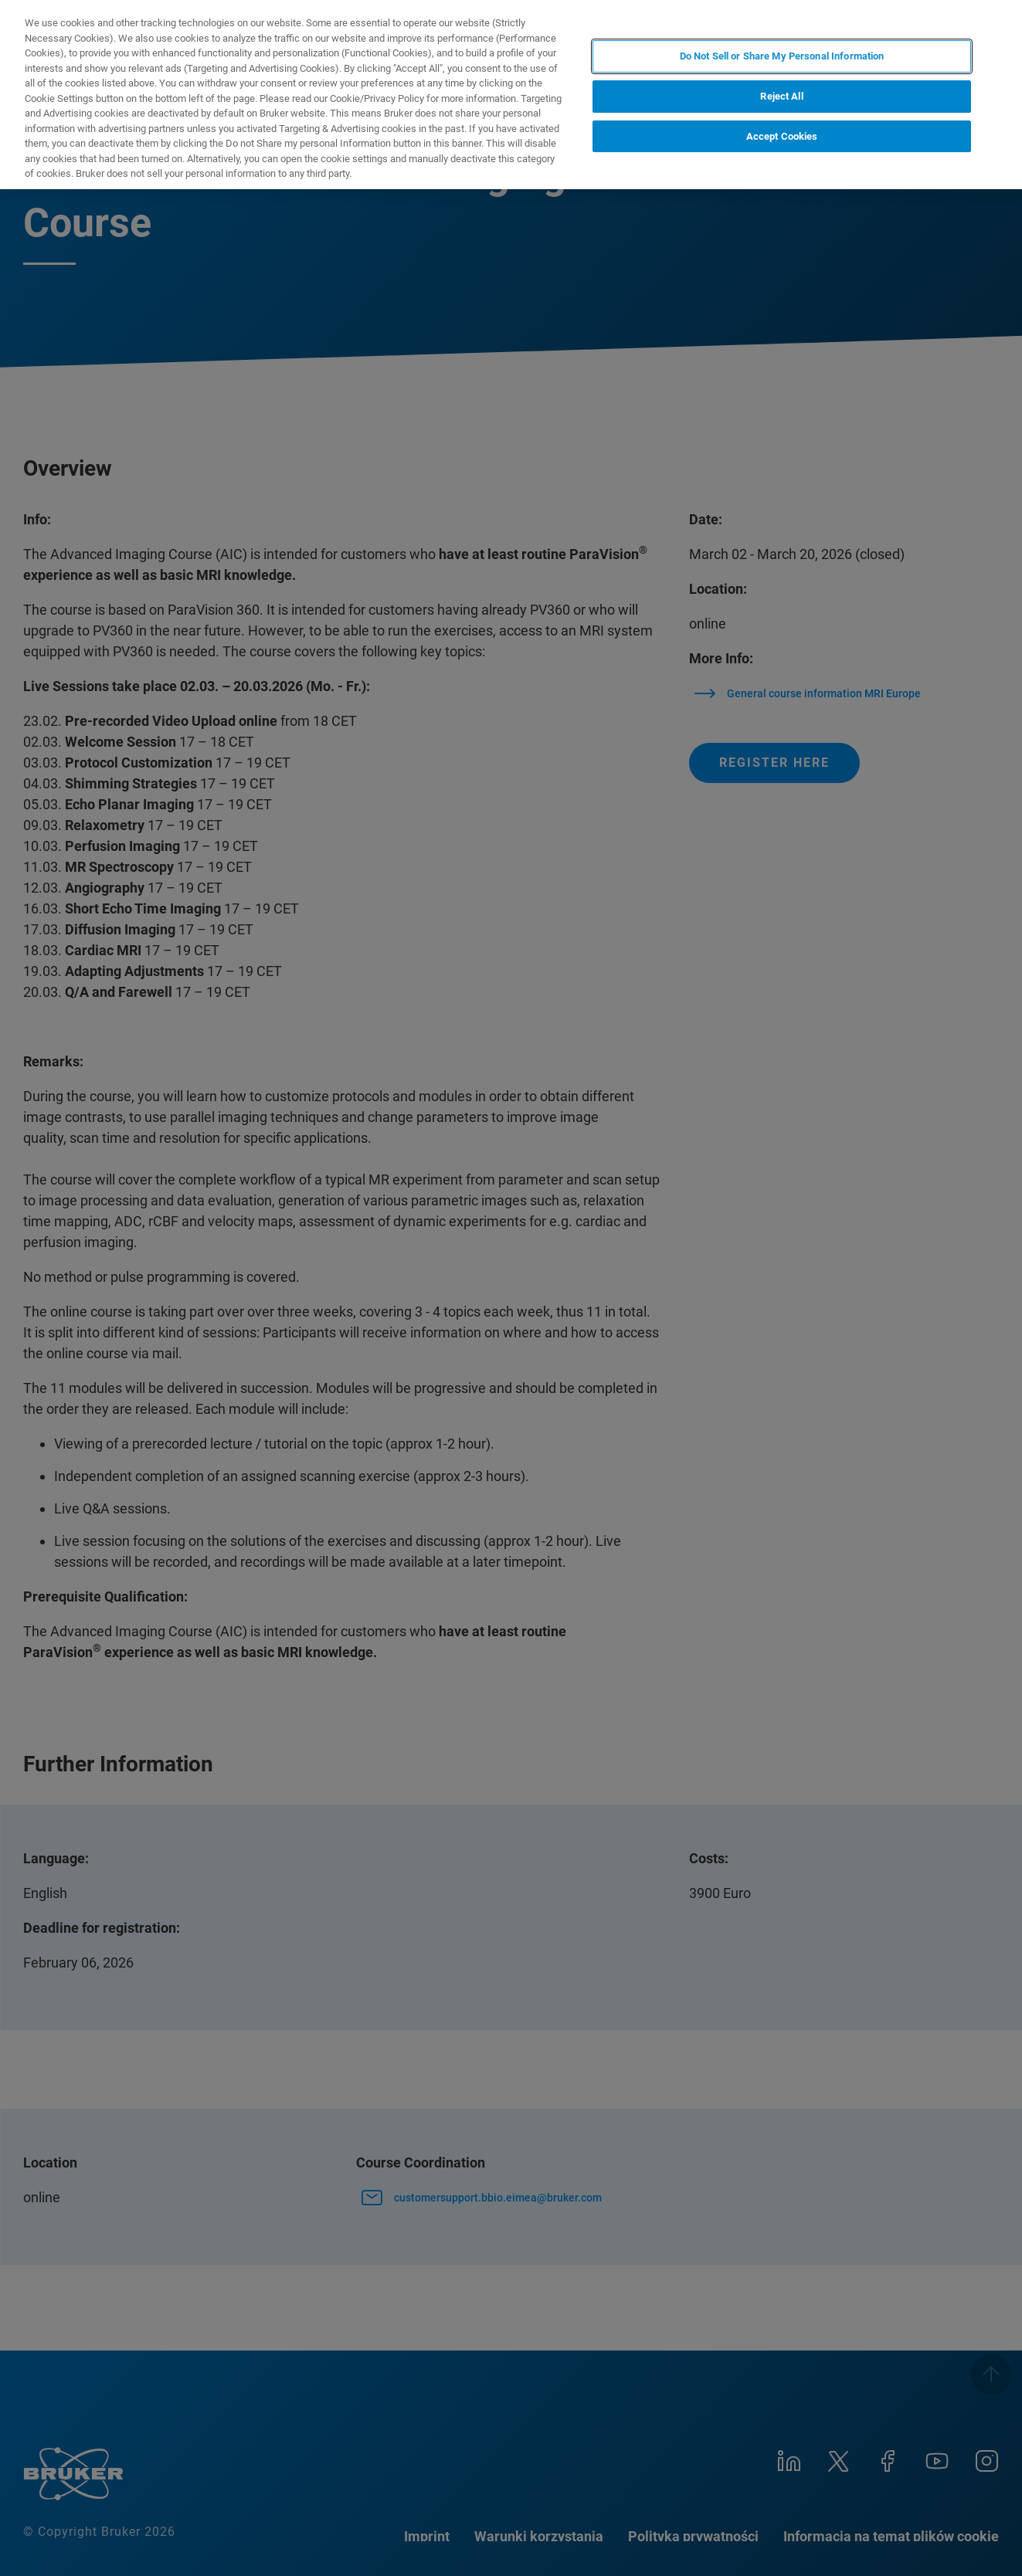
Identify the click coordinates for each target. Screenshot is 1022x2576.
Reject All (781, 96)
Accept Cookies (782, 136)
